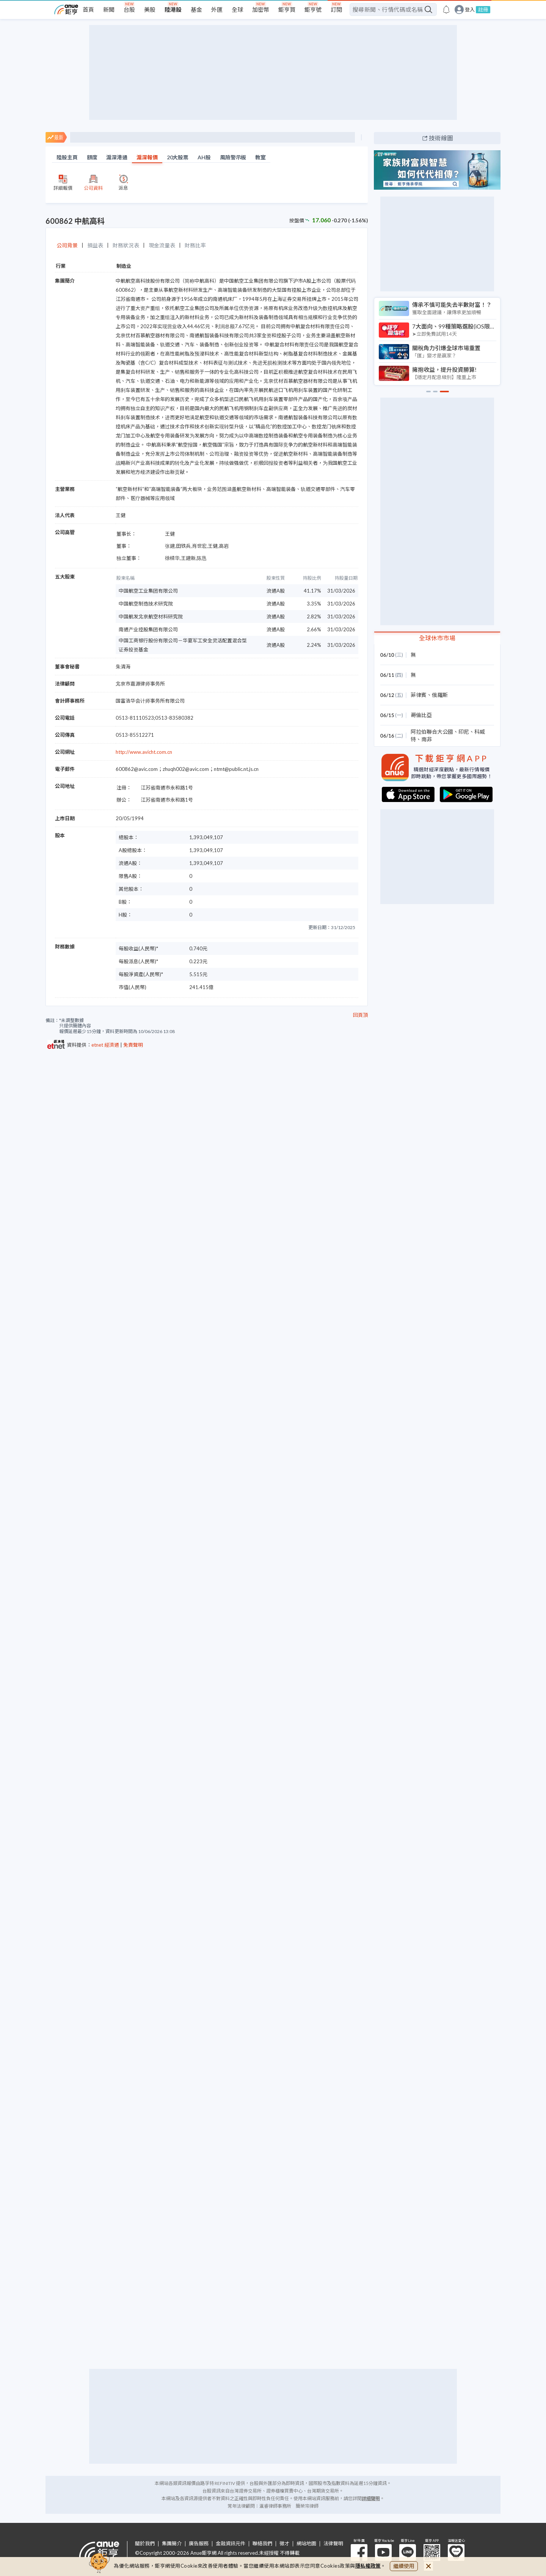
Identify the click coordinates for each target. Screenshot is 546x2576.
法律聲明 (333, 2543)
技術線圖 (441, 138)
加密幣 (260, 9)
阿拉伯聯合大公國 (432, 731)
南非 (426, 739)
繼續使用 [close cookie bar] (403, 2566)
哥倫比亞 (421, 715)
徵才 (284, 2543)
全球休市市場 (437, 638)
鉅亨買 (286, 9)
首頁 (88, 9)
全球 (237, 9)
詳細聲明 (371, 2498)
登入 (470, 9)
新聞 (109, 9)
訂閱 (336, 9)
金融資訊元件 (230, 2543)
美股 (149, 9)
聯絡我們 (262, 2543)
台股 (129, 9)
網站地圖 (306, 2543)
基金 (196, 9)
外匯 (217, 9)
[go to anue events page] (446, 9)
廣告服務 (199, 2543)
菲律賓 (419, 695)
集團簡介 (172, 2543)
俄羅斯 (440, 695)
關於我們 (145, 2543)
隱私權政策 (368, 2566)
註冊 (483, 9)
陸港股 (173, 9)
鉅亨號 (313, 9)
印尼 (463, 731)
